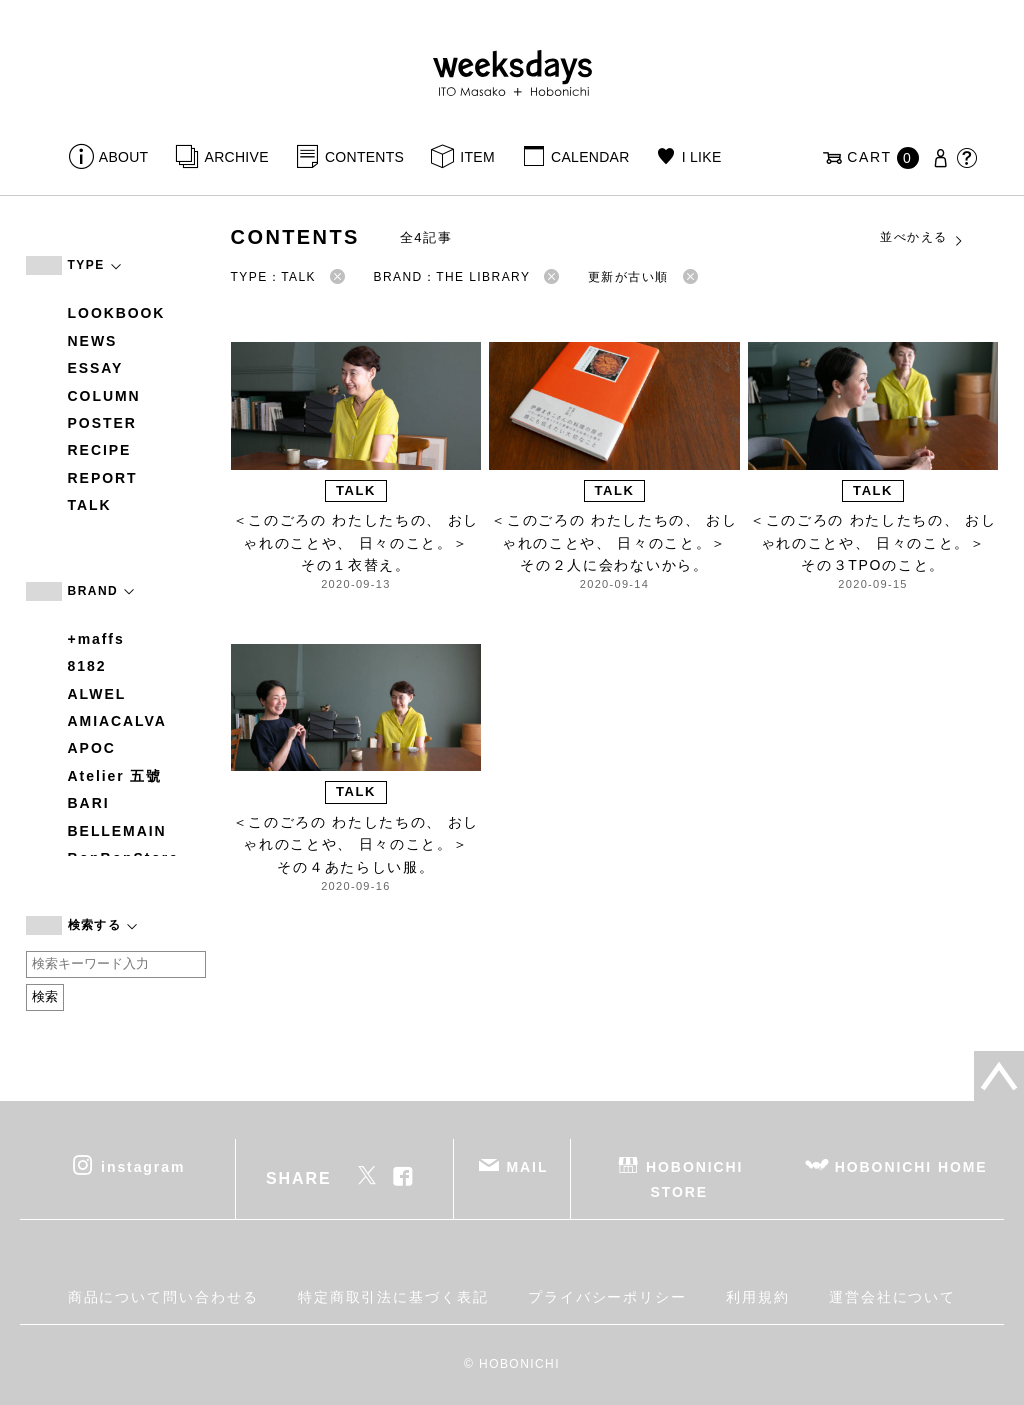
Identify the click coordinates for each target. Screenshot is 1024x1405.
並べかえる (922, 238)
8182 (87, 666)
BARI (89, 803)
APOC (92, 748)
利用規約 (758, 1297)
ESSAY (96, 368)
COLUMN (104, 396)
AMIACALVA (117, 721)
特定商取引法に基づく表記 (393, 1297)
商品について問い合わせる (163, 1297)
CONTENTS (364, 157)
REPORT (103, 478)
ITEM (477, 157)
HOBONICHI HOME (911, 1166)
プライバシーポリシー (607, 1297)
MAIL (527, 1166)
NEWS (93, 341)
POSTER (102, 423)
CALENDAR (590, 157)
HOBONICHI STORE (694, 1178)
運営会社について (892, 1297)
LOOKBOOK (117, 313)
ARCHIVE (237, 157)
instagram (143, 1166)
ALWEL (97, 694)
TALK (90, 505)
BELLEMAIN (117, 831)
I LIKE (702, 157)
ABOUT (124, 157)
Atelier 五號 (115, 776)
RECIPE (100, 450)
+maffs (96, 639)
